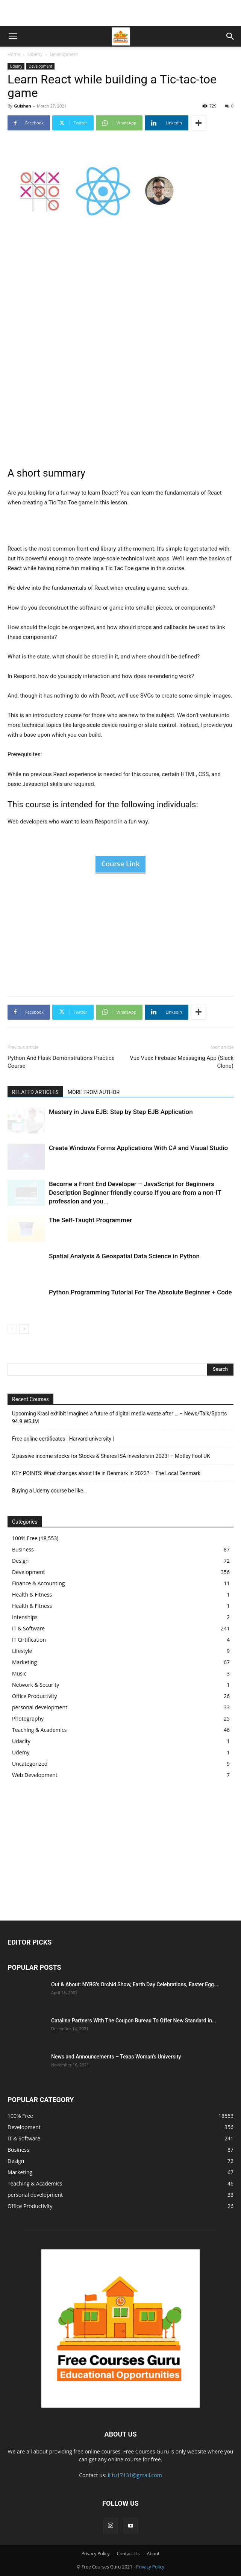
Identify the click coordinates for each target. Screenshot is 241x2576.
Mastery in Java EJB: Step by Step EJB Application (121, 1111)
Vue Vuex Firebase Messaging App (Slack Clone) (181, 1062)
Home (14, 54)
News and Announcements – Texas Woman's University (116, 2057)
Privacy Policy (96, 2553)
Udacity (21, 1741)
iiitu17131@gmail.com (135, 2475)
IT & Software (28, 1628)
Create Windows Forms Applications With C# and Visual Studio (138, 1148)
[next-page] (24, 1328)
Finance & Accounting (38, 1583)
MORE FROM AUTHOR (94, 1092)
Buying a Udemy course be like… (49, 1491)
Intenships (25, 1617)
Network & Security (35, 1684)
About (153, 2553)
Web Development (35, 1774)
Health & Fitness (32, 1594)
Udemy (34, 54)
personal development (39, 1707)
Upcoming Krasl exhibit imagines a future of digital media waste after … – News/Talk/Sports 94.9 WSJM (119, 1417)
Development (64, 54)
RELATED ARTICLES (35, 1092)
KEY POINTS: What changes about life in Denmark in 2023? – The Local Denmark (106, 1473)
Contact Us (128, 2553)
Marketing (24, 1662)
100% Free (25, 1538)
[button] (13, 36)
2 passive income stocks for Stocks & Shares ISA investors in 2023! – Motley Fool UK (111, 1456)
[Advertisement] (121, 13)
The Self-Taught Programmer (90, 1220)
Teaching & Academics (39, 1729)
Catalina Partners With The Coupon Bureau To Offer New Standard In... (133, 2021)
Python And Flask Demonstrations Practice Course (61, 1062)
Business (23, 1549)
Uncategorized (29, 1763)
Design (20, 1560)
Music (19, 1673)
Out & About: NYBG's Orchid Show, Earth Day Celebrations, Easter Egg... (134, 1984)
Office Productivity (34, 1696)
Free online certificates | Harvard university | (63, 1439)
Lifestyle (22, 1650)
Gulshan (22, 106)
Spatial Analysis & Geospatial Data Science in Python (124, 1256)
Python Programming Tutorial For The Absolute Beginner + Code (140, 1292)
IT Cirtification (29, 1639)
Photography (28, 1718)
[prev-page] (12, 1328)
